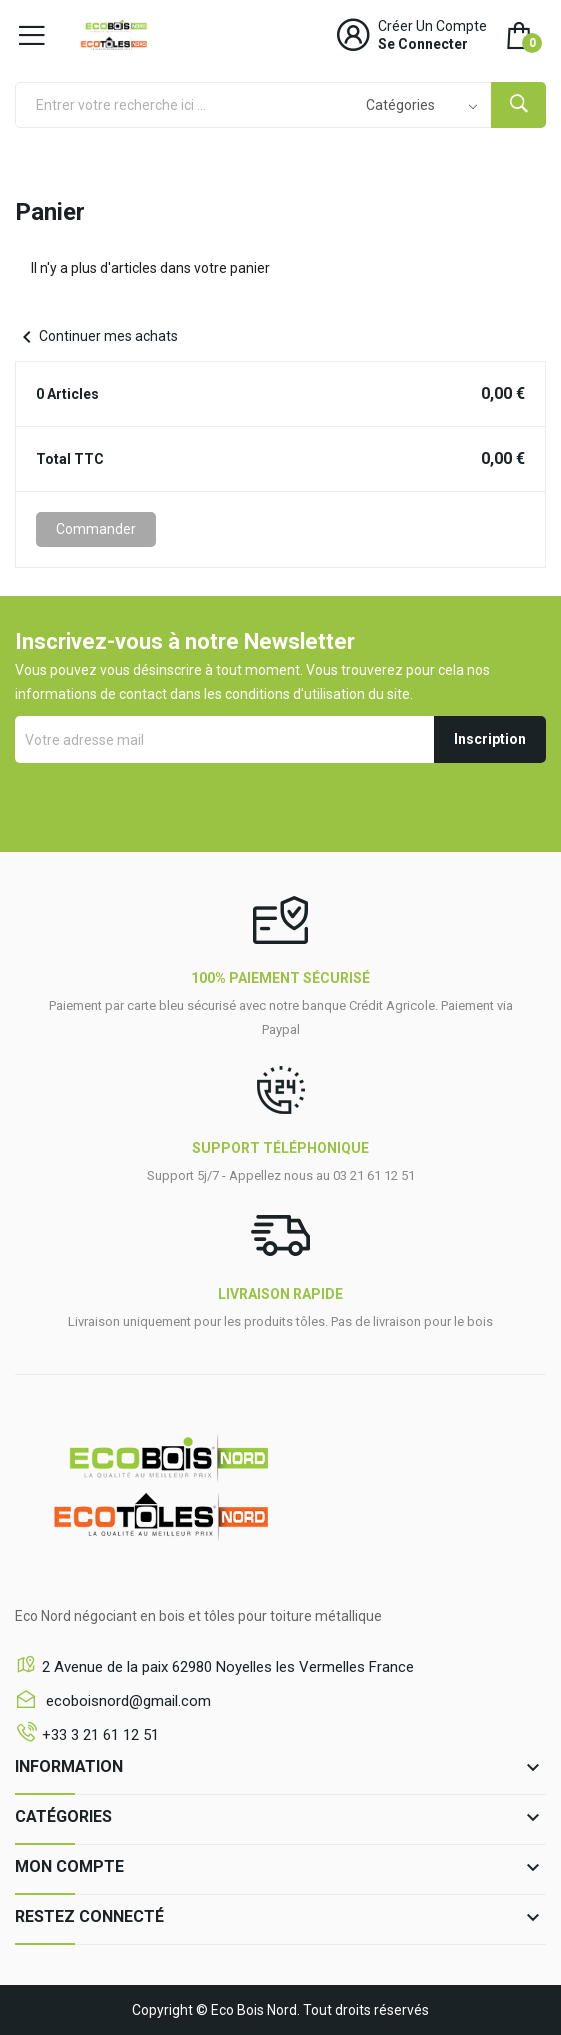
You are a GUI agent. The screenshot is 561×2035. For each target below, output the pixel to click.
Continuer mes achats (96, 336)
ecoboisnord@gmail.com (126, 1701)
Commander (96, 529)
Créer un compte (432, 26)
